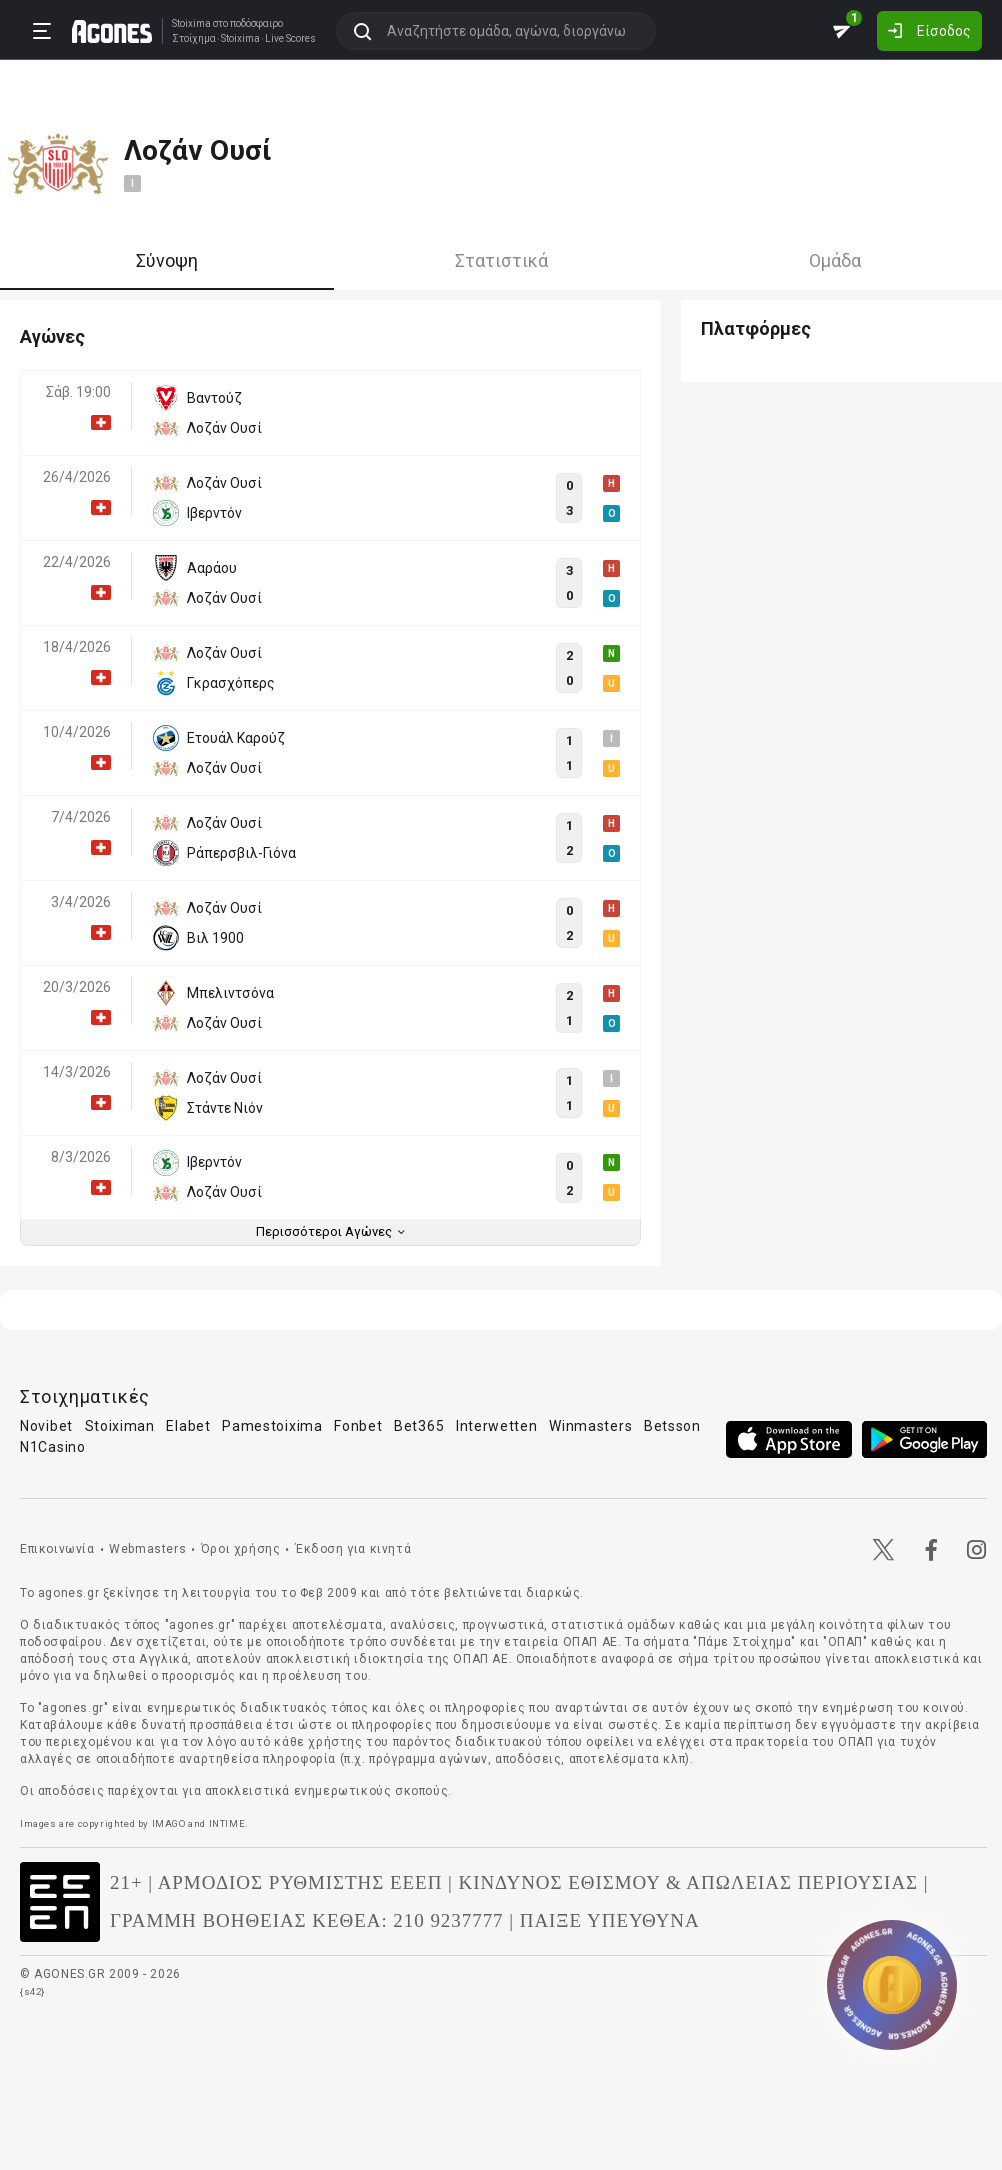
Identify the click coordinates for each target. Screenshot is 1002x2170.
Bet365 (419, 1426)
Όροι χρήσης (241, 1549)
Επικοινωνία (57, 1549)
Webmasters (147, 1549)
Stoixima (184, 22)
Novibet (46, 1426)
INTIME (227, 1823)
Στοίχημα (187, 38)
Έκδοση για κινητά (353, 1549)
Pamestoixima (272, 1426)
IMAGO (169, 1823)
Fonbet (358, 1426)
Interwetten (497, 1426)
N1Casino (53, 1447)
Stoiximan (120, 1426)
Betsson (672, 1426)
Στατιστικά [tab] (501, 260)
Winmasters (590, 1426)
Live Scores (283, 38)
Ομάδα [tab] (835, 260)
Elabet (188, 1426)
